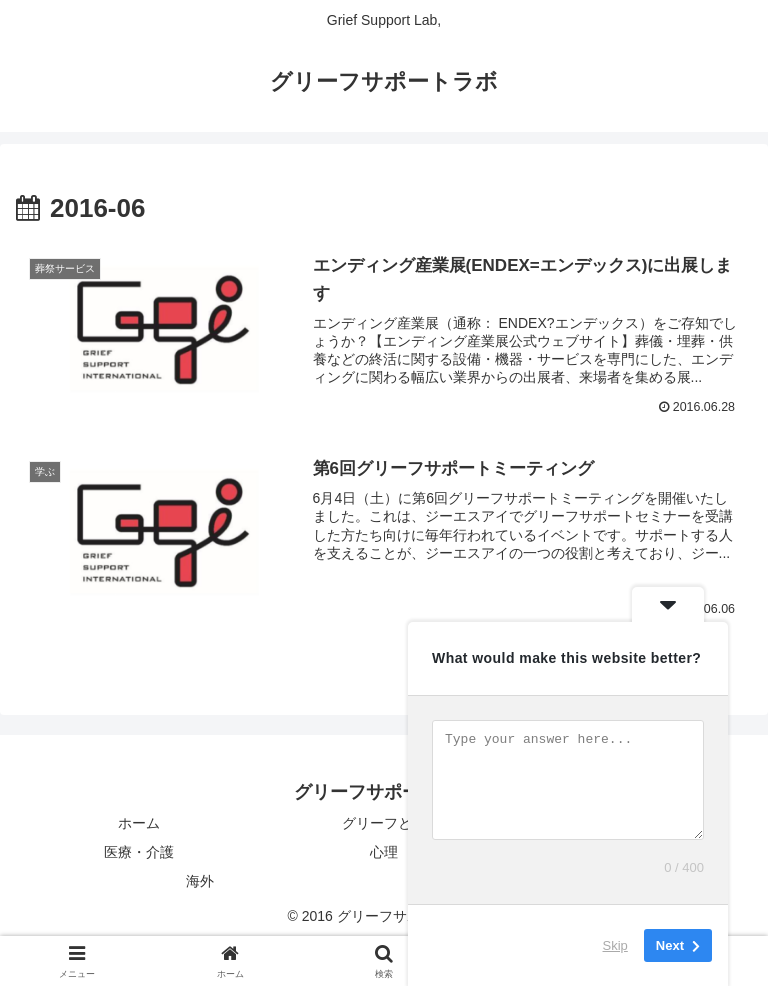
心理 (384, 852)
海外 (200, 881)
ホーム (139, 823)
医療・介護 (139, 852)
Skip (615, 945)
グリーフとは (384, 823)
